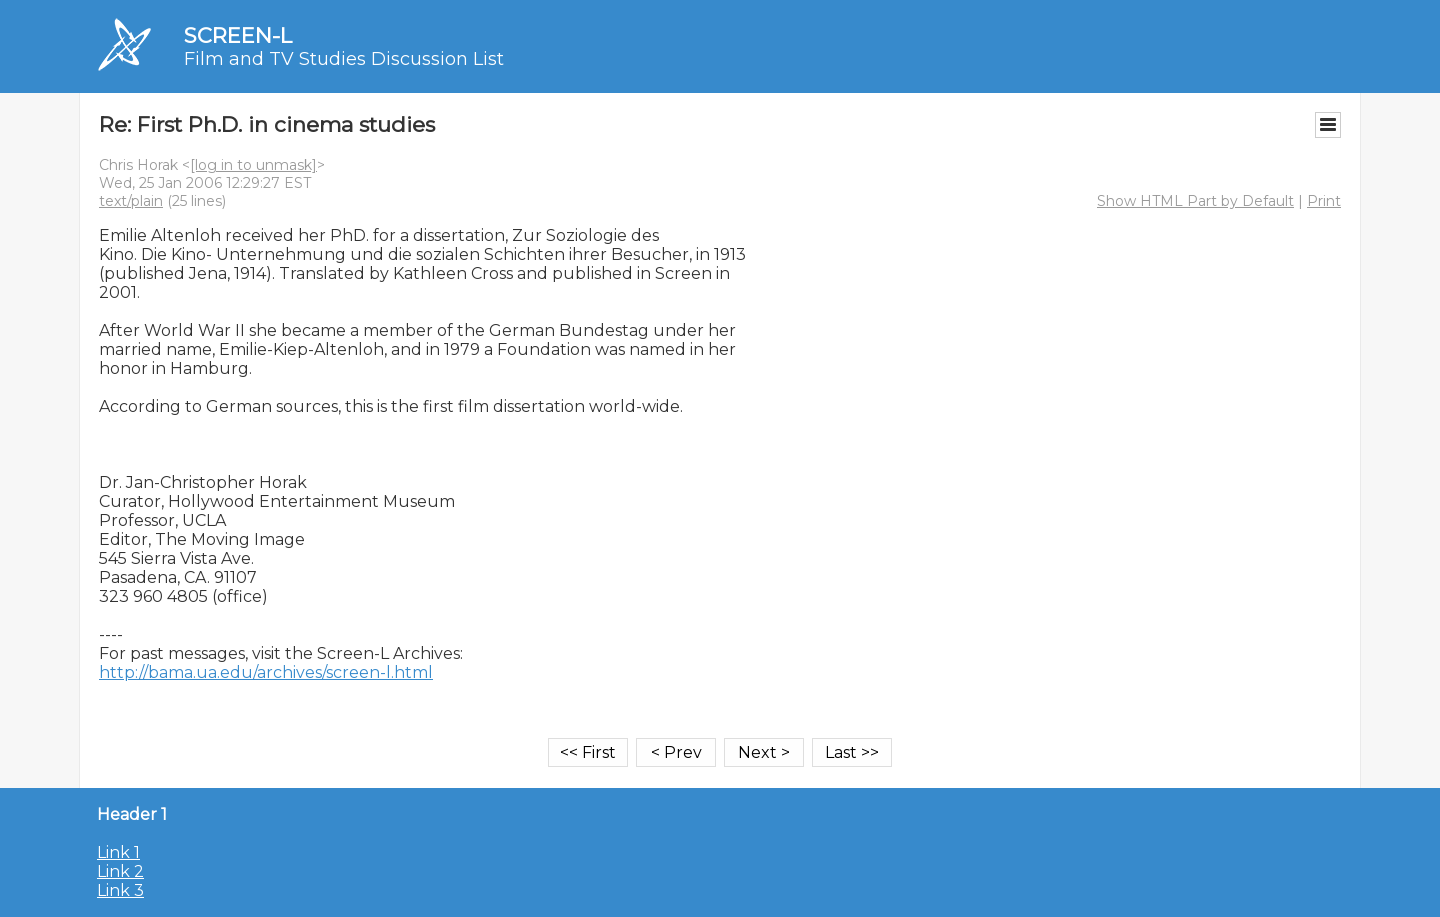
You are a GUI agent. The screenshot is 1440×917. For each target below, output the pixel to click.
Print (1324, 201)
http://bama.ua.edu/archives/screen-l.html (266, 672)
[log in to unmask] (253, 165)
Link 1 (118, 852)
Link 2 (120, 871)
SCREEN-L (238, 35)
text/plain (131, 201)
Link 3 (120, 890)
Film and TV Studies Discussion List (344, 59)
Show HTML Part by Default (1195, 201)
